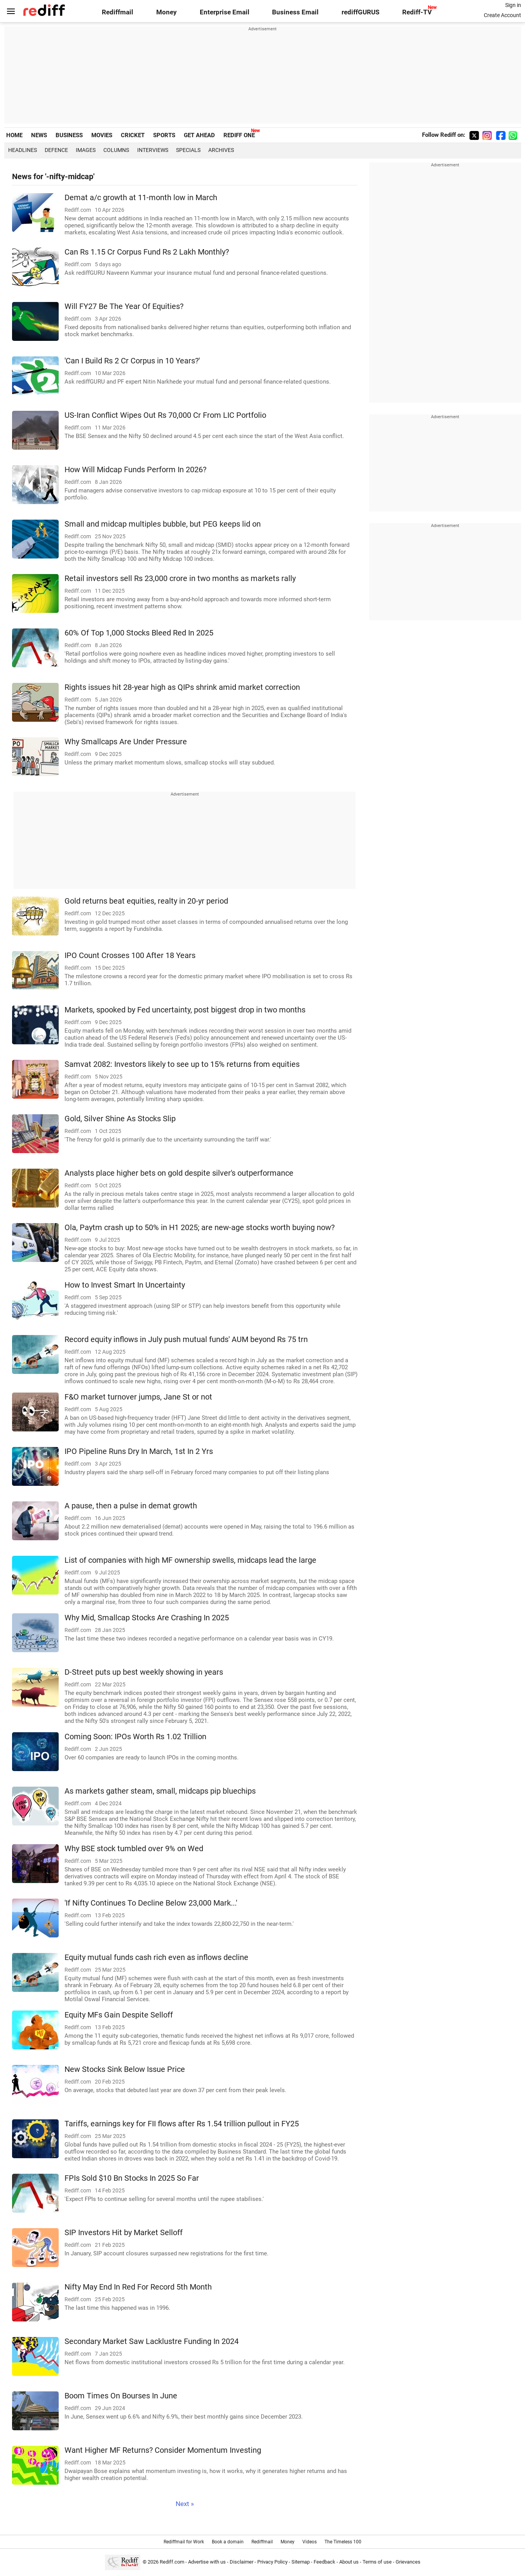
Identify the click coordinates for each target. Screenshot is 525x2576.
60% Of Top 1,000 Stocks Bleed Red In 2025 (139, 632)
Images (86, 150)
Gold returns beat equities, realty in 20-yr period (146, 901)
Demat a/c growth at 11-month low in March (141, 197)
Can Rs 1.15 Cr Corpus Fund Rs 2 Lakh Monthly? (147, 252)
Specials (188, 150)
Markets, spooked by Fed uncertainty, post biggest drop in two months (185, 1009)
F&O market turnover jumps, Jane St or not (138, 1397)
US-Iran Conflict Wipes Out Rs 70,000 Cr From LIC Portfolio (165, 415)
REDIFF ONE (239, 135)
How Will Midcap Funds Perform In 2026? (135, 469)
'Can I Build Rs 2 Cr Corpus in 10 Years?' (132, 360)
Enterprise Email (224, 12)
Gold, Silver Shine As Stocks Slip (120, 1118)
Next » (185, 2504)
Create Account (502, 15)
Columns (116, 150)
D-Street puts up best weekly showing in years (144, 1672)
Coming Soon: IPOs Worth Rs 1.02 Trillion (135, 1736)
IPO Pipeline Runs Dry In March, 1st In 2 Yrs (139, 1451)
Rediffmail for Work (184, 2542)
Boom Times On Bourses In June (121, 2395)
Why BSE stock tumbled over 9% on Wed (134, 1848)
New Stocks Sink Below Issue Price (125, 2069)
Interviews (152, 150)
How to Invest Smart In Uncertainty (125, 1285)
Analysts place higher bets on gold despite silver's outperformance (179, 1173)
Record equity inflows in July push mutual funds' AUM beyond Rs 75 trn (186, 1339)
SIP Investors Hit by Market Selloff (124, 2232)
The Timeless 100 (342, 2542)
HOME (14, 135)
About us (349, 2562)
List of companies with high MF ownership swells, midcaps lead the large (190, 1560)
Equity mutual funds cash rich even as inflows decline (156, 1957)
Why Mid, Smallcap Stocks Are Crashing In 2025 (147, 1617)
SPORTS (164, 135)
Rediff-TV (417, 12)
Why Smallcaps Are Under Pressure (126, 741)
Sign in (513, 5)
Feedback (324, 2562)
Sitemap (300, 2562)
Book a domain (228, 2542)
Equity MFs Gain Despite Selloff (119, 2015)
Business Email (295, 12)
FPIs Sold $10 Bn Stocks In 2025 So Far (132, 2178)
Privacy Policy (272, 2562)
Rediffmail (117, 12)
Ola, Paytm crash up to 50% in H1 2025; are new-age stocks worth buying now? (200, 1227)
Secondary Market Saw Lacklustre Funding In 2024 (152, 2341)
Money (166, 12)
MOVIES (101, 135)
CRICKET (133, 135)
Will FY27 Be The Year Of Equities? (124, 306)
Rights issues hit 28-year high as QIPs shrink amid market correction (182, 687)
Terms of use (377, 2562)
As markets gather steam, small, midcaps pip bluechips (160, 1791)
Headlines (22, 150)
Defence (56, 150)
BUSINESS (69, 135)
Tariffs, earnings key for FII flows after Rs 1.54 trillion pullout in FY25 (182, 2123)
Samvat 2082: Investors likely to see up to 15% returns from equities (182, 1064)
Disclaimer (241, 2562)
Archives (221, 150)
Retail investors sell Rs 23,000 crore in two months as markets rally (180, 578)
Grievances (408, 2562)
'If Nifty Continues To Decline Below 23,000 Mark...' (151, 1903)
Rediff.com (172, 2562)
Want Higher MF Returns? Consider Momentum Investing (163, 2450)
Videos (309, 2542)
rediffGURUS (360, 12)
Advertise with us (207, 2562)
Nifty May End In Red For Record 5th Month (138, 2287)
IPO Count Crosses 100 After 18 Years (130, 955)
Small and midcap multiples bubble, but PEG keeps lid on (163, 524)
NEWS (39, 135)
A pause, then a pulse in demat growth (131, 1505)
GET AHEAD (199, 135)
